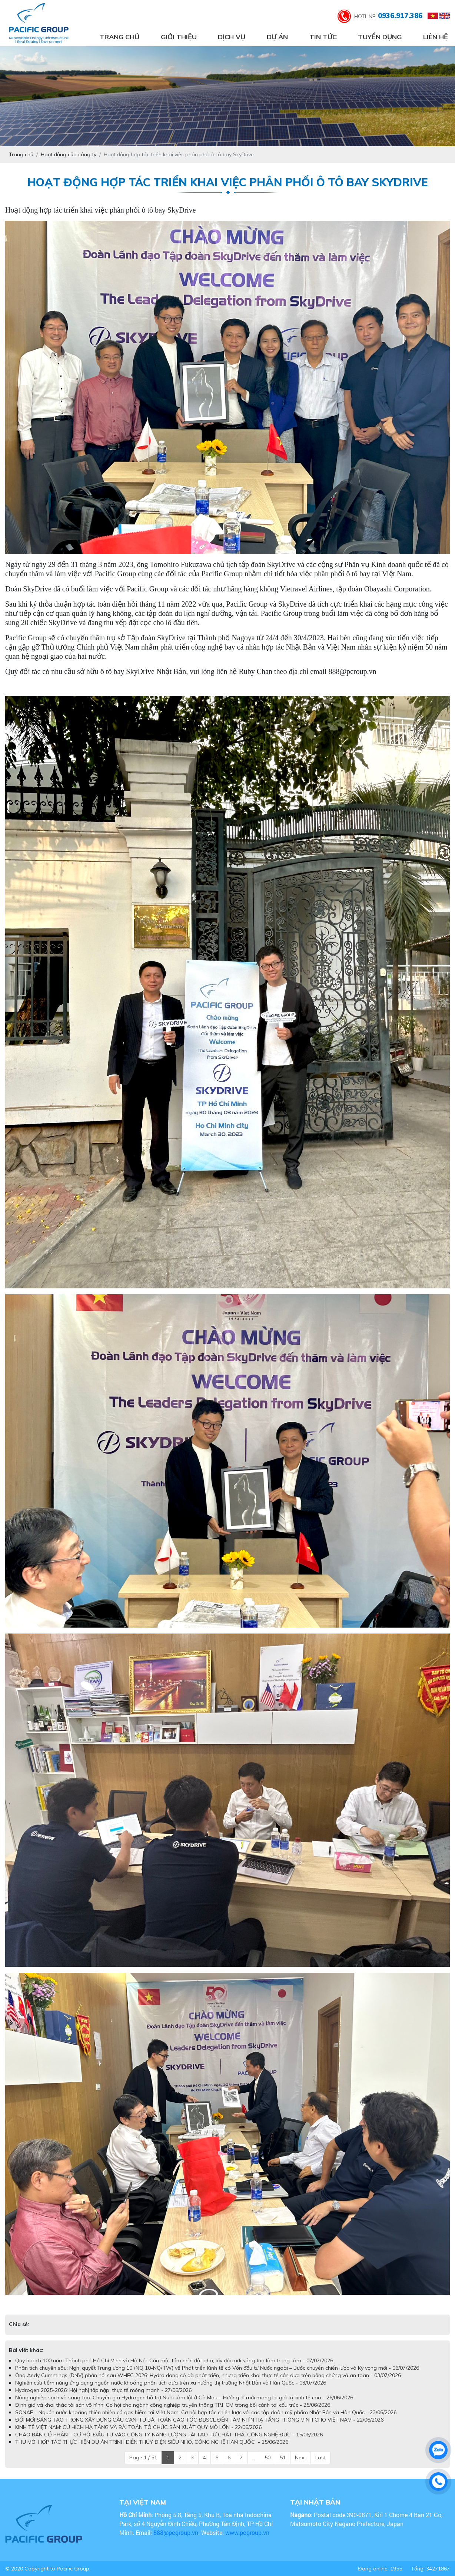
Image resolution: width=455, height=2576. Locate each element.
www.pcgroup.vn (248, 2532)
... (253, 2457)
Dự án (277, 37)
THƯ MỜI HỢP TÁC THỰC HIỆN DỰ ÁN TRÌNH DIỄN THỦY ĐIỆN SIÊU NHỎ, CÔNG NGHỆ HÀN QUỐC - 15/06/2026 (151, 2442)
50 (267, 2457)
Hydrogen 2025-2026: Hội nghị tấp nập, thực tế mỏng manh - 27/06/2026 (103, 2390)
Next (300, 2457)
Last (320, 2457)
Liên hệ (435, 37)
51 (283, 2457)
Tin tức (323, 37)
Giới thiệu (179, 37)
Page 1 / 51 (143, 2457)
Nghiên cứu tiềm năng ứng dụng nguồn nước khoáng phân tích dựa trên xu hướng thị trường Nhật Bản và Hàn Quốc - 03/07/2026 (170, 2382)
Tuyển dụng (380, 37)
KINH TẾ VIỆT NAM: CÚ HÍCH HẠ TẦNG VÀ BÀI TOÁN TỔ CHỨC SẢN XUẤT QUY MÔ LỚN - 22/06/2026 (138, 2427)
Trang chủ (119, 37)
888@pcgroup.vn (175, 2532)
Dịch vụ (231, 37)
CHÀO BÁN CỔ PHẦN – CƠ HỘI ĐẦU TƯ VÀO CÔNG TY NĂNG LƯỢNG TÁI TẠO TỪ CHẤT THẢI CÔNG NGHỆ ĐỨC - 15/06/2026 (169, 2434)
